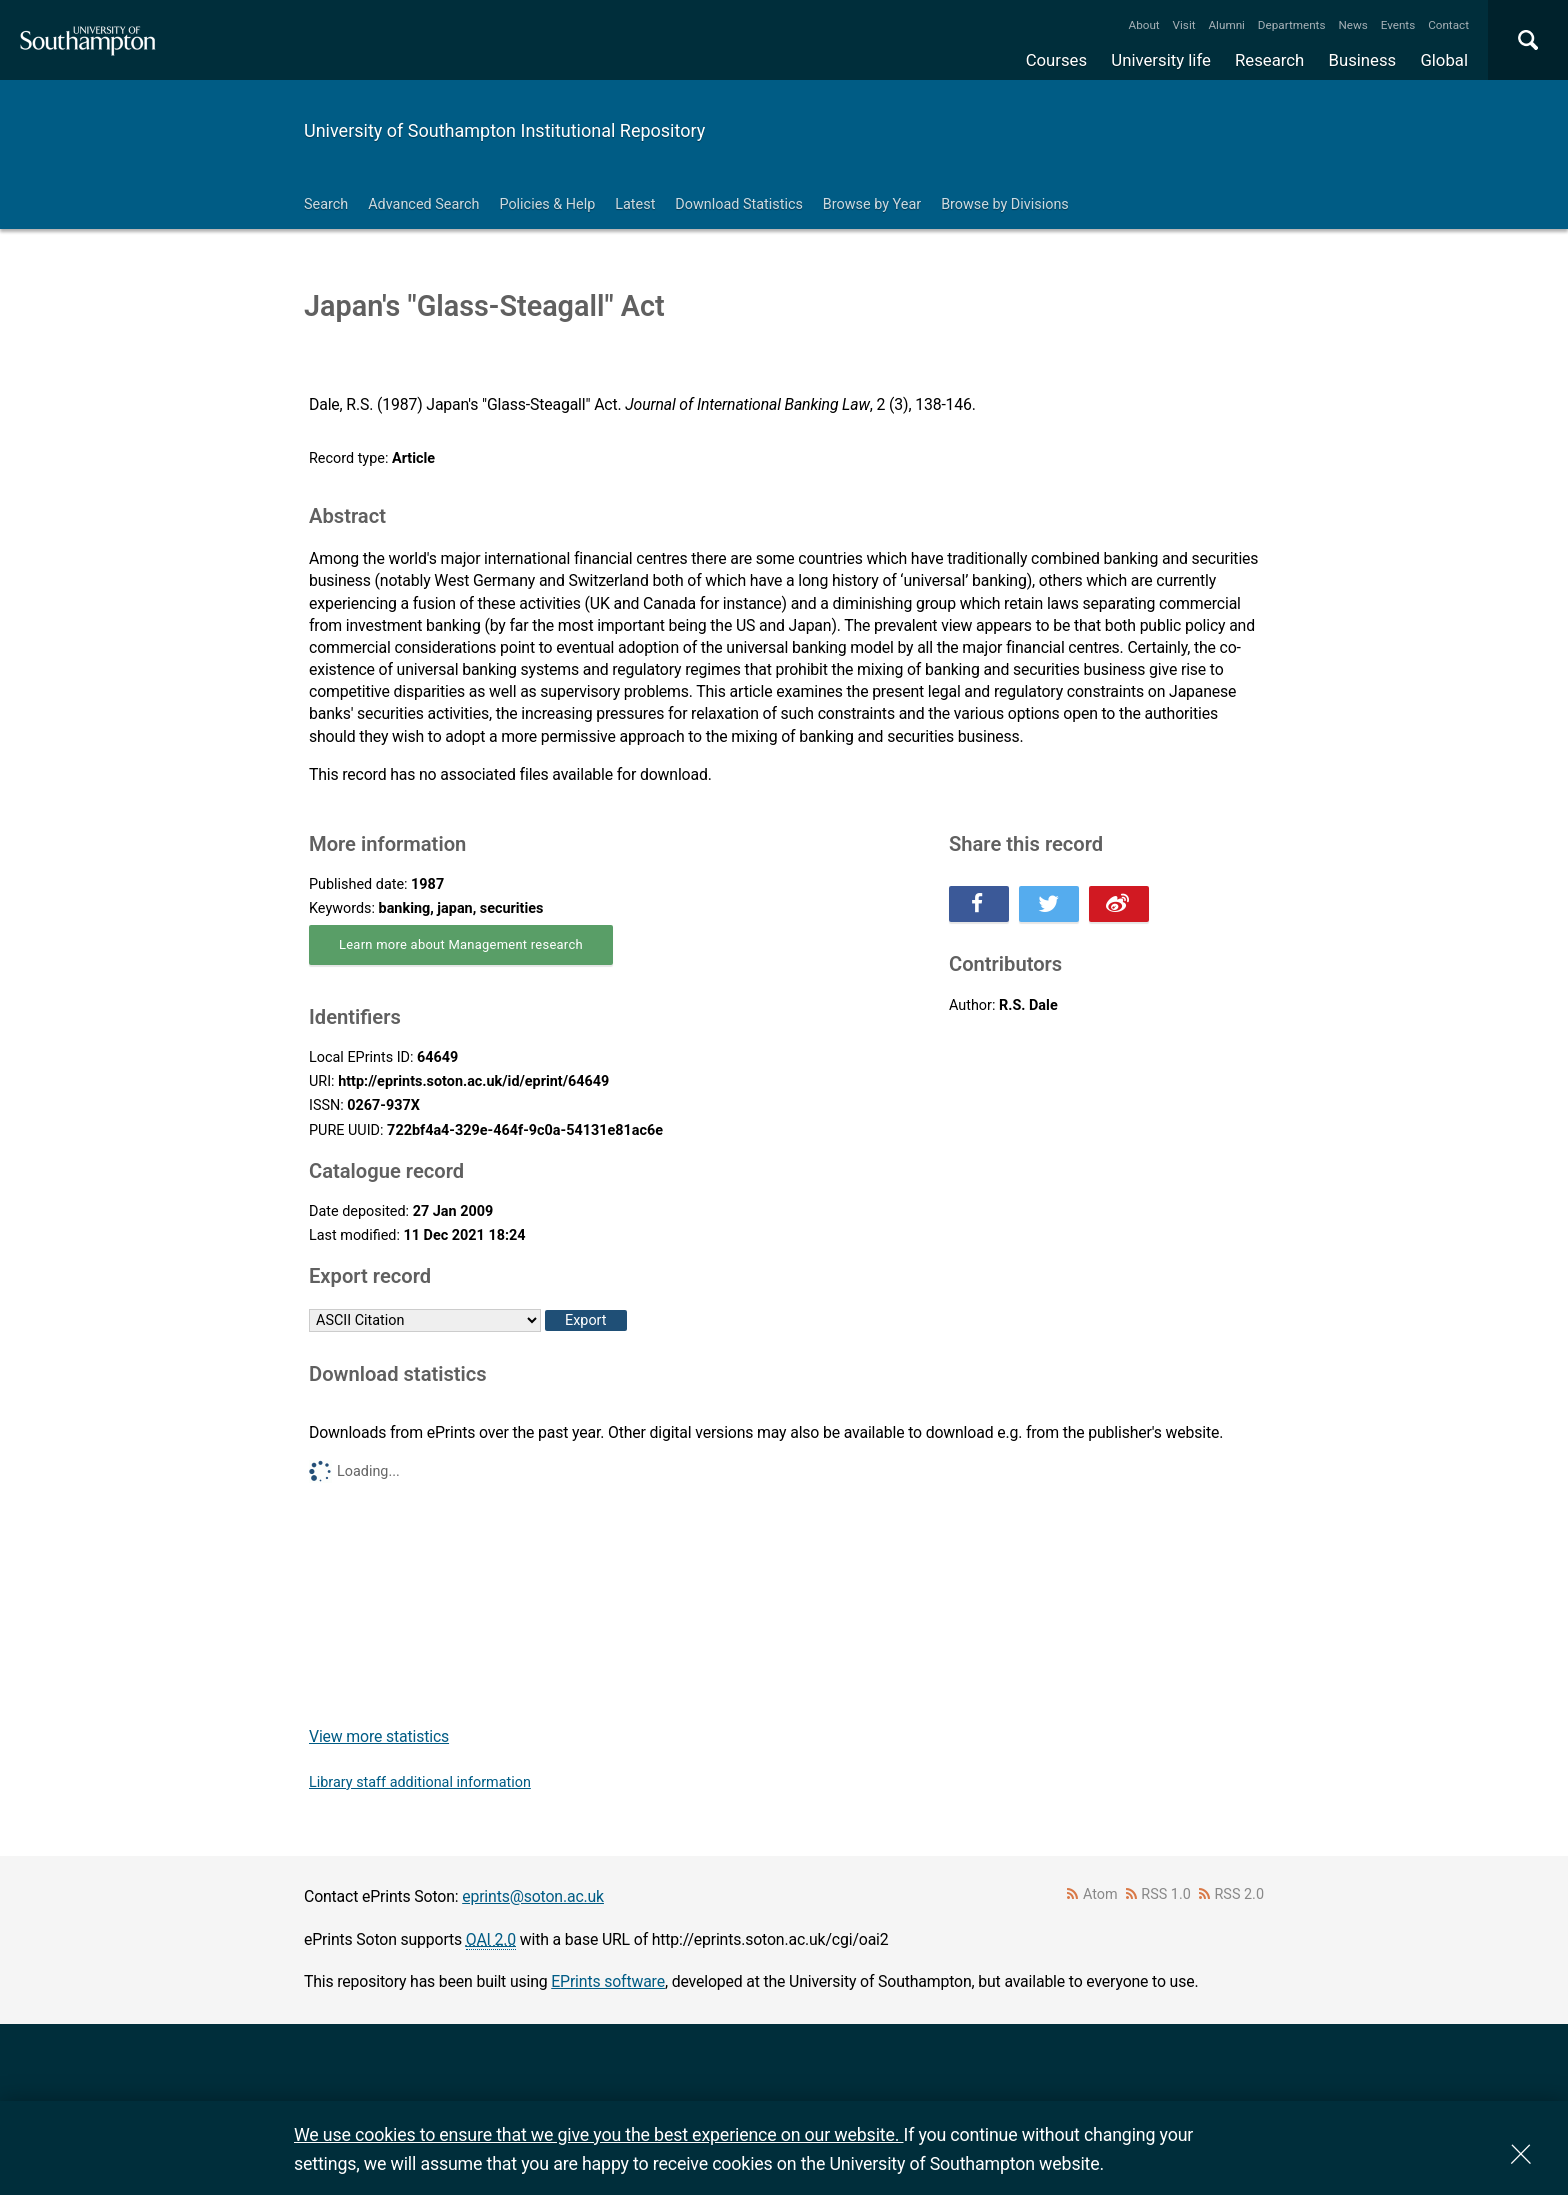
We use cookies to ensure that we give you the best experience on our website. (598, 2134)
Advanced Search (423, 204)
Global (1444, 60)
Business (1363, 60)
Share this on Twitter (1049, 904)
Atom (1100, 1894)
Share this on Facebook (979, 904)
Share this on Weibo (1119, 904)
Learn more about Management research (461, 944)
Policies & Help (547, 204)
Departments (1292, 25)
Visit (1184, 25)
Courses (1056, 60)
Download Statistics (739, 204)
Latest (635, 204)
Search (326, 204)
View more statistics (379, 1736)
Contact (1448, 25)
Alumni (1226, 25)
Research (1269, 60)
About (1144, 25)
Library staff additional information (420, 1782)
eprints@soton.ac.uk (533, 1896)
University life (1161, 60)
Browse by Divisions (1005, 204)
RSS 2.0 (1240, 1894)
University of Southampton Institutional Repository (504, 130)
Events (1398, 25)
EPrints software (608, 1981)
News (1352, 25)
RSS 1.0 (1166, 1894)
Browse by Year (872, 204)
